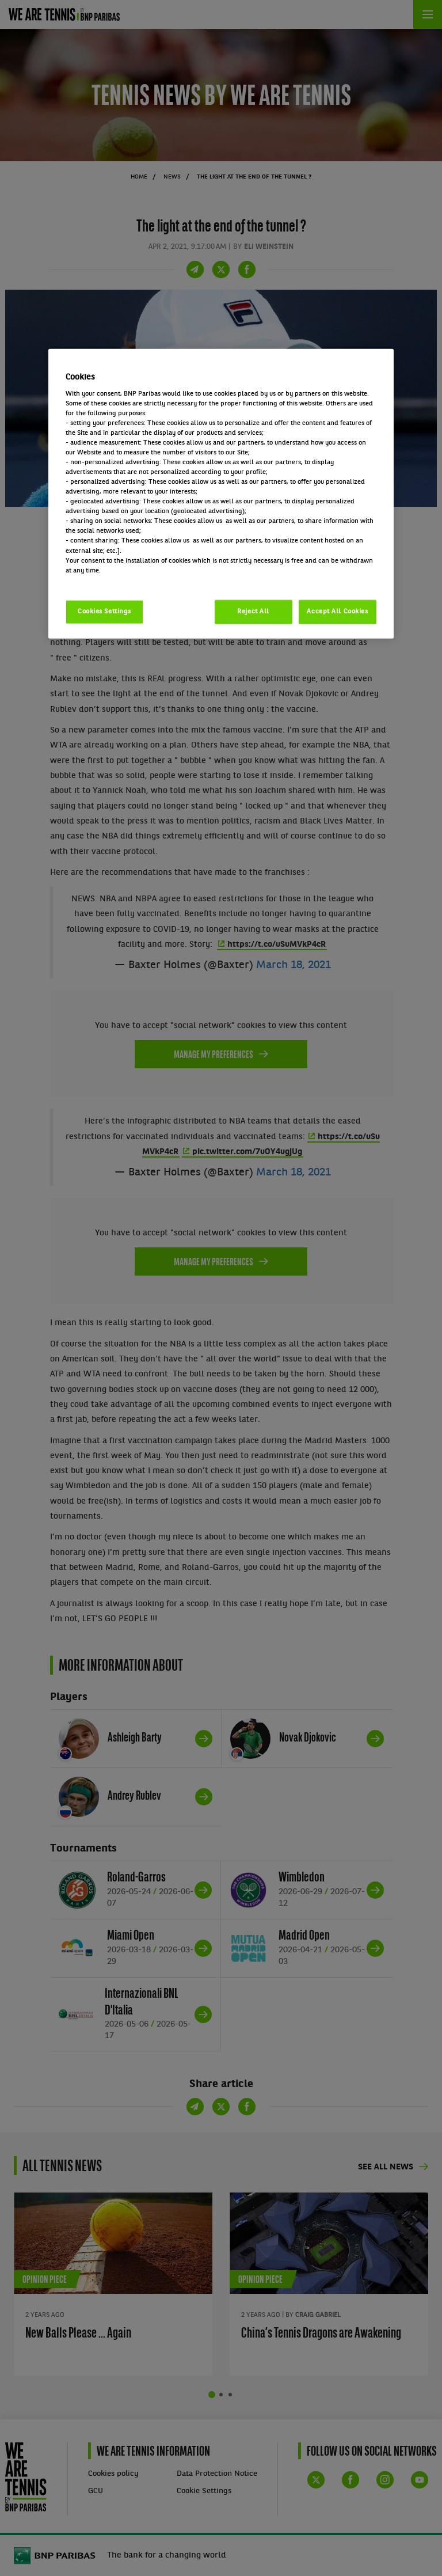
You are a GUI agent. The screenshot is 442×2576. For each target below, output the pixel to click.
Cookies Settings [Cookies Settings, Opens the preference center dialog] (104, 611)
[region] (221, 494)
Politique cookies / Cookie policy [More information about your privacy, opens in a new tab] (116, 579)
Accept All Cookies (337, 611)
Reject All (253, 611)
